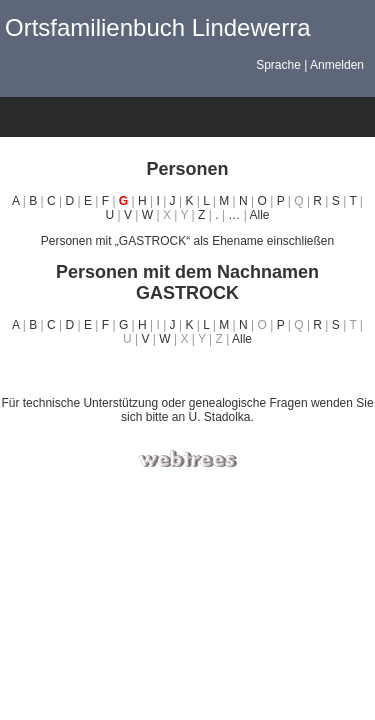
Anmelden (337, 65)
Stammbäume (21, 117)
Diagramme (56, 117)
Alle (259, 215)
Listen (91, 117)
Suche (196, 117)
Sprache (278, 65)
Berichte (161, 117)
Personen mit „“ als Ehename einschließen (187, 241)
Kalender (126, 117)
